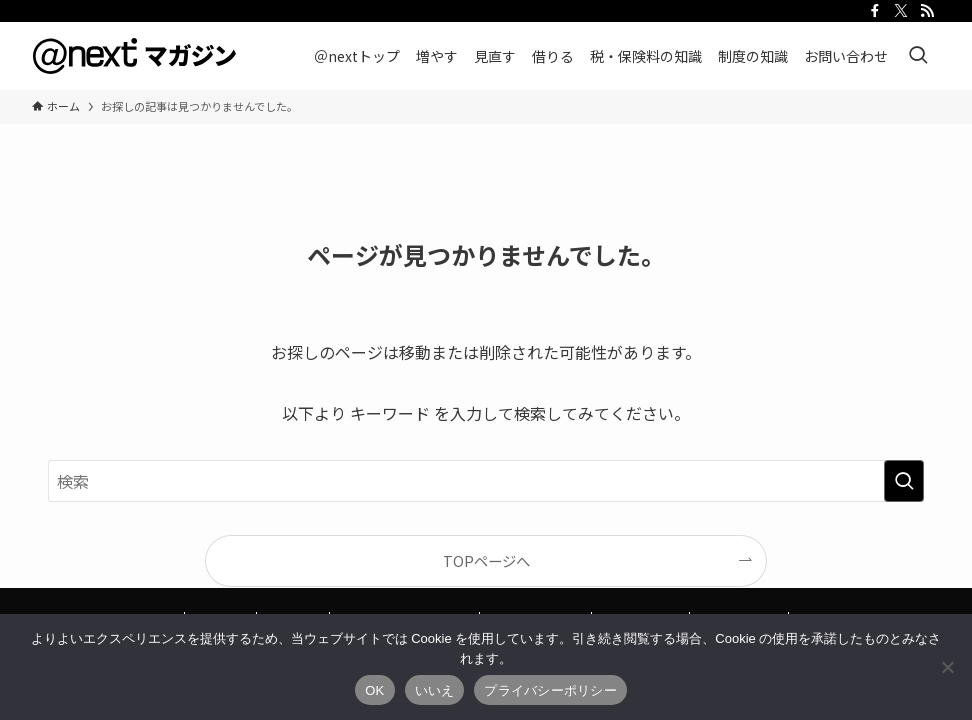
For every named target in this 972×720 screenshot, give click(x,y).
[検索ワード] (486, 481)
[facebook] (875, 11)
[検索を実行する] (904, 481)
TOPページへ (486, 560)
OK (374, 690)
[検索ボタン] (918, 56)
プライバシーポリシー (550, 690)
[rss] (927, 11)
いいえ (435, 690)
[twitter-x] (901, 11)
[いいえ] (947, 667)
